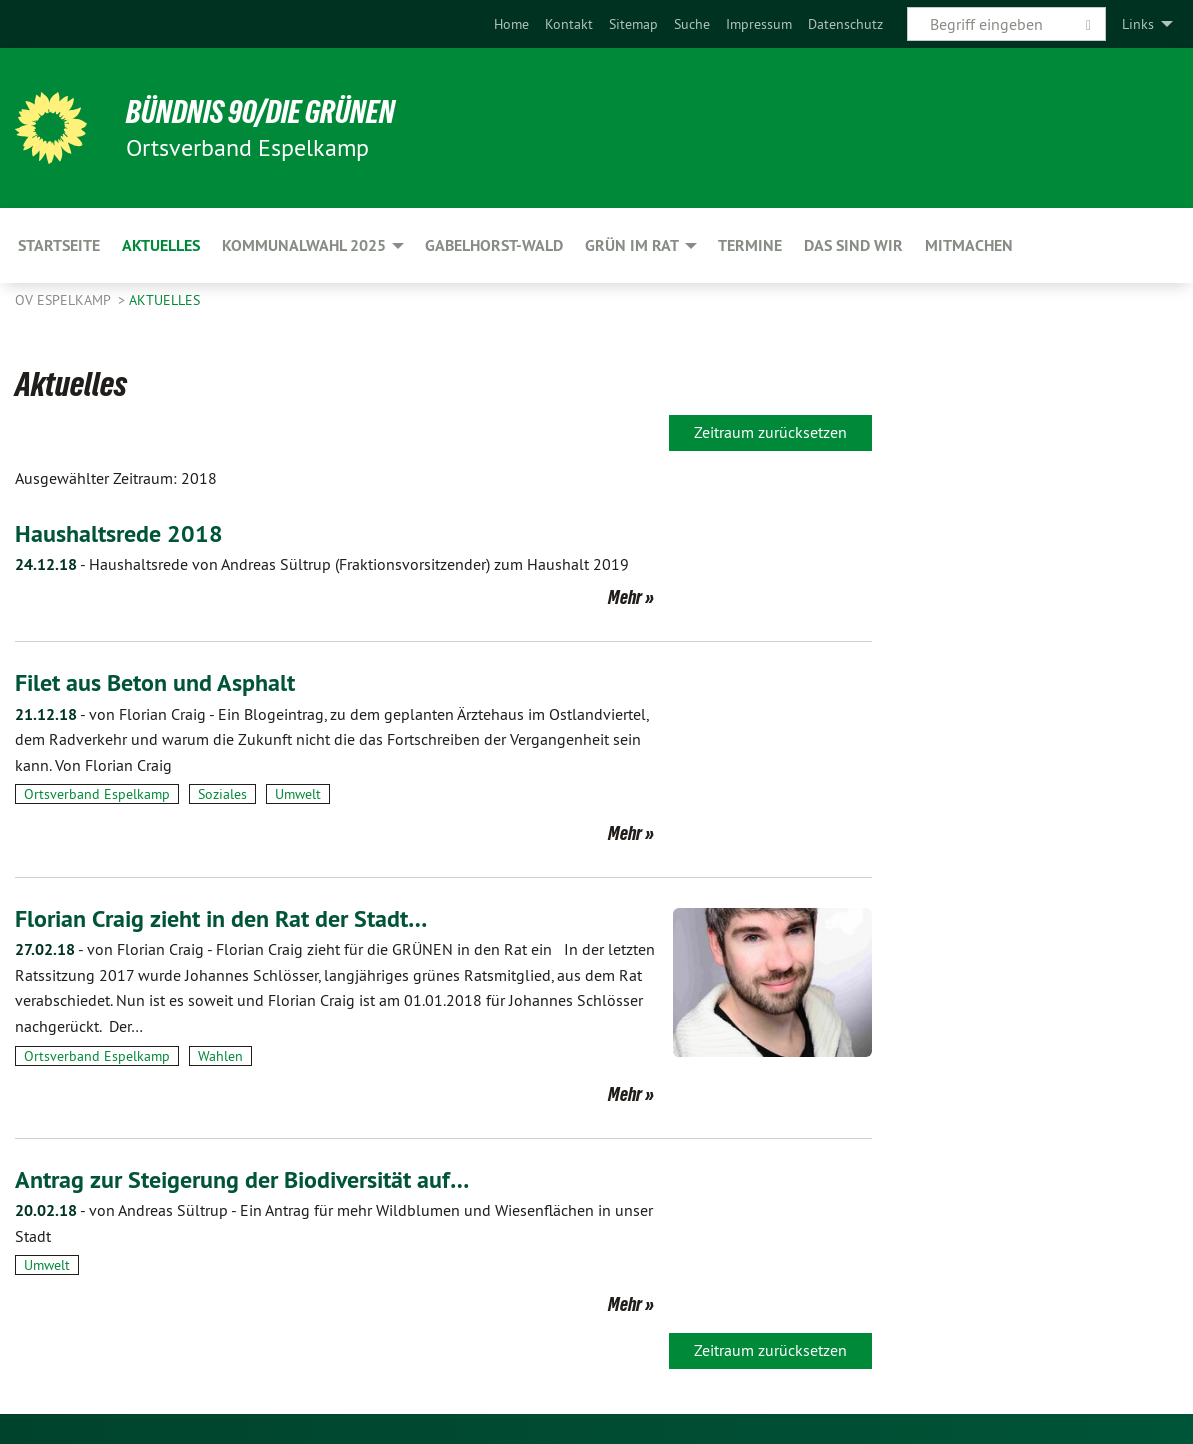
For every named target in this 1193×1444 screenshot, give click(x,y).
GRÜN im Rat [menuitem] (632, 245)
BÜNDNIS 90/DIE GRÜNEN (261, 112)
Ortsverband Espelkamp (97, 794)
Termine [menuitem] (750, 245)
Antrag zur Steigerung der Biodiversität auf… (242, 1179)
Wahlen (220, 1056)
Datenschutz (845, 24)
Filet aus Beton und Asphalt (155, 682)
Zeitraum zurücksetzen (770, 432)
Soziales (222, 794)
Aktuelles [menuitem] (161, 245)
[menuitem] (511, 24)
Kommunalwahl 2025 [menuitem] (304, 245)
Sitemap (633, 24)
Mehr (625, 597)
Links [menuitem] (1138, 24)
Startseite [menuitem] (59, 245)
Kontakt (569, 24)
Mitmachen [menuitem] (969, 245)
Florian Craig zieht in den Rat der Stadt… (221, 918)
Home (511, 24)
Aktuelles (164, 300)
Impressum (759, 24)
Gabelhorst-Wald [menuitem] (494, 245)
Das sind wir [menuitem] (853, 245)
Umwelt (298, 794)
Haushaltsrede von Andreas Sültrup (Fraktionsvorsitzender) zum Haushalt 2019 (322, 564)
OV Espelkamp (64, 300)
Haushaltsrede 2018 (119, 533)
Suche (692, 24)
